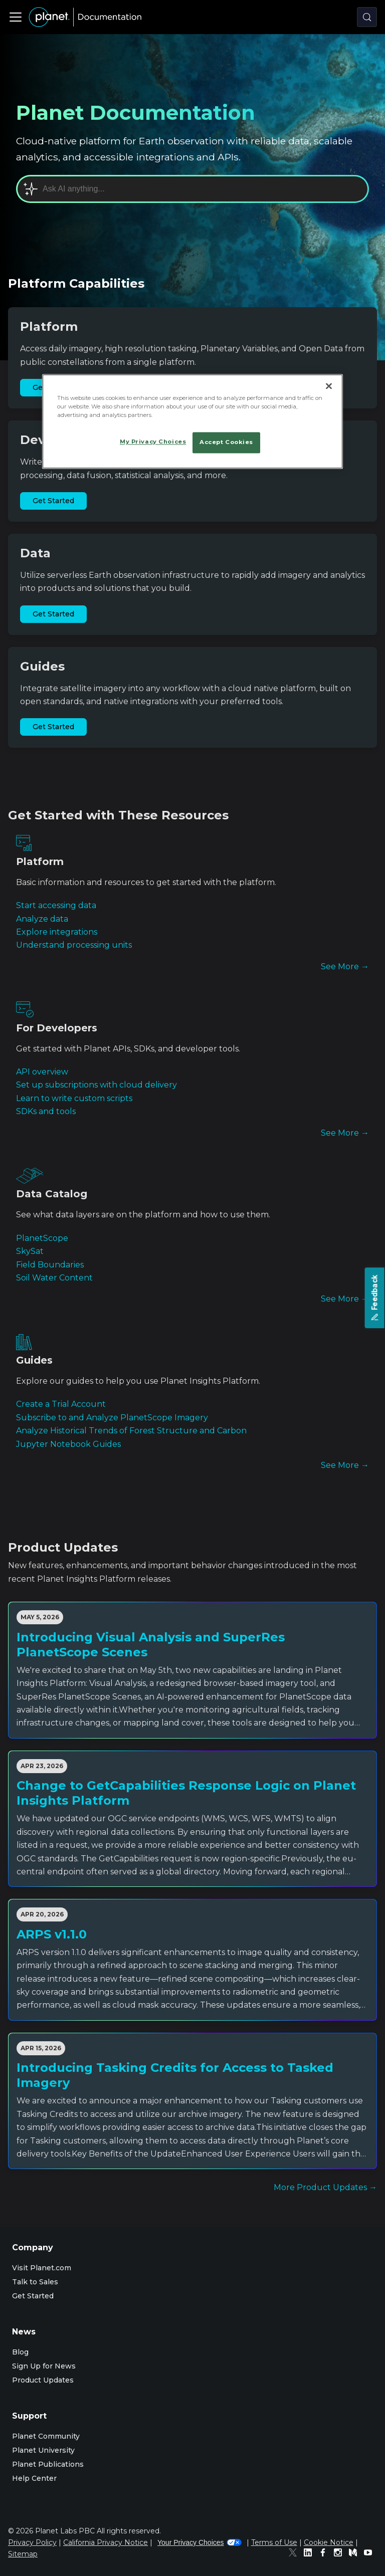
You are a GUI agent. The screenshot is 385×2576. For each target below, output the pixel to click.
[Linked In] (310, 2553)
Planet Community (46, 2436)
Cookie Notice (328, 2542)
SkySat (30, 1251)
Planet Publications (48, 2464)
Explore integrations (56, 932)
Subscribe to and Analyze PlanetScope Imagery (112, 1417)
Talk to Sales (35, 2281)
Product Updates (43, 2380)
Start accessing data (56, 905)
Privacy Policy (32, 2542)
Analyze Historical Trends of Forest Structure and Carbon (131, 1430)
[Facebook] (325, 2553)
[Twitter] (295, 2553)
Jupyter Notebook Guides (68, 1444)
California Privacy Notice (105, 2542)
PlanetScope (42, 1238)
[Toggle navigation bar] (15, 17)
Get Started (53, 500)
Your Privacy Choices (199, 2542)
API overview (42, 1072)
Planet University (43, 2450)
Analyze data (42, 919)
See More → (345, 966)
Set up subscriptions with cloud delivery (96, 1085)
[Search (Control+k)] (367, 17)
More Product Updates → (325, 2187)
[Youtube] (370, 2553)
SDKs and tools (46, 1111)
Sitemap (23, 2553)
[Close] (329, 386)
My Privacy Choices (153, 442)
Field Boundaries (50, 1264)
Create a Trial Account (61, 1404)
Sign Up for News (44, 2366)
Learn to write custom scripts (74, 1098)
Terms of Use (274, 2542)
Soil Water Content (54, 1277)
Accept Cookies (226, 442)
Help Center (34, 2478)
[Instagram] (340, 2553)
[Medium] (355, 2553)
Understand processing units (74, 945)
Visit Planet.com (41, 2267)
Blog (20, 2351)
